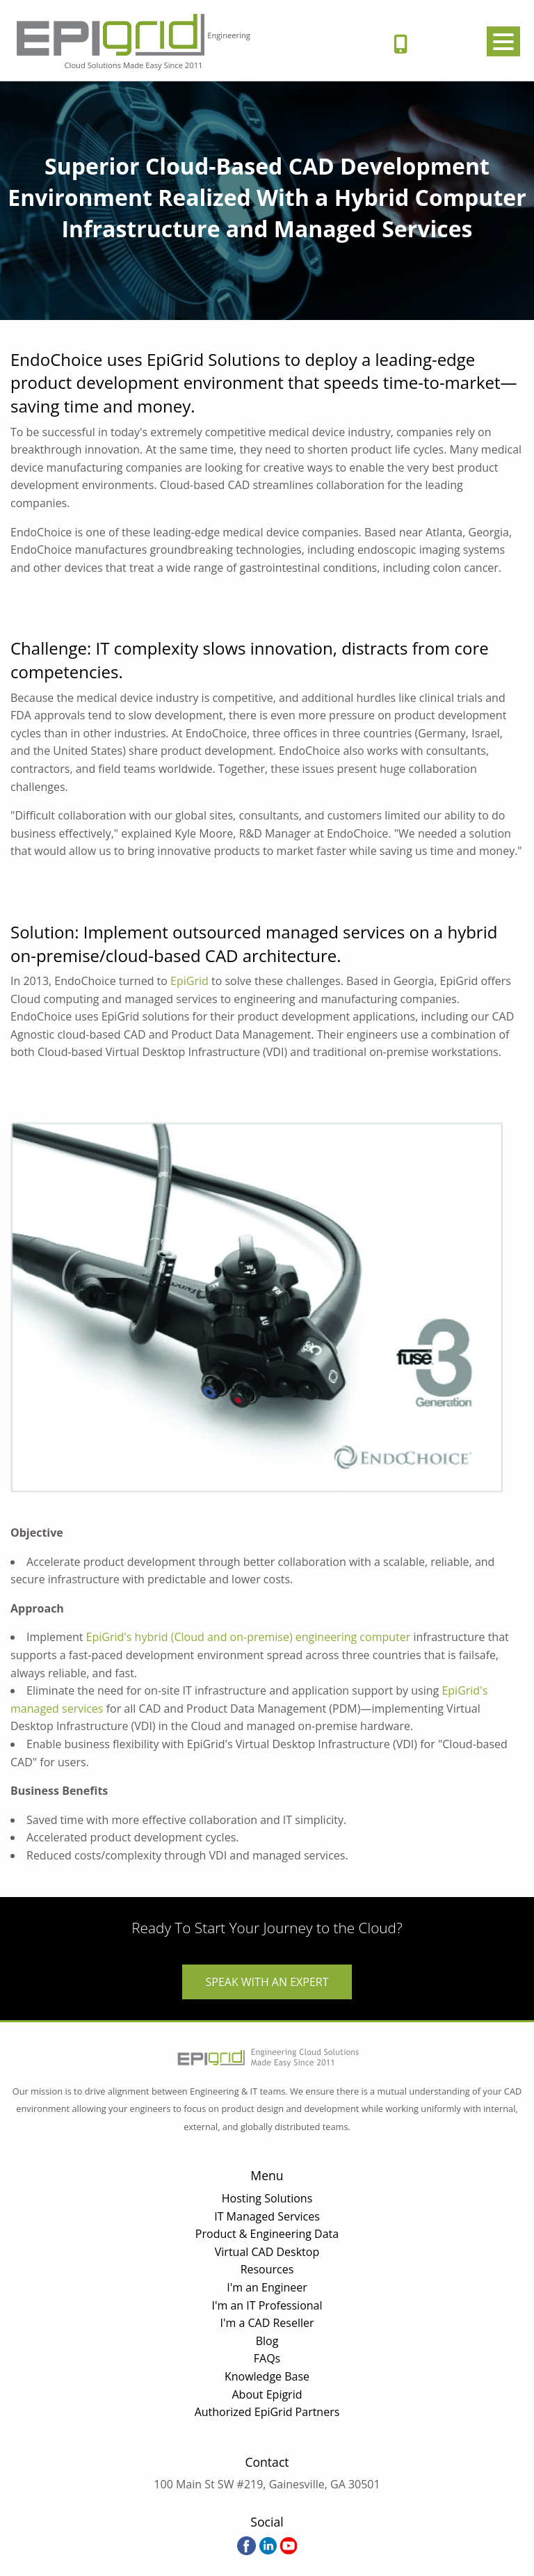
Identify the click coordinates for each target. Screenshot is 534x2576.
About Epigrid (267, 2394)
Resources (267, 2269)
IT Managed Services (267, 2216)
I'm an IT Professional (266, 2305)
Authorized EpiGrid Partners (267, 2411)
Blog (267, 2341)
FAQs (267, 2358)
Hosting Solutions (267, 2198)
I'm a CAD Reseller (267, 2322)
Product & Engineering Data (267, 2233)
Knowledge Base (267, 2376)
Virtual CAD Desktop (267, 2251)
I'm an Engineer (267, 2287)
